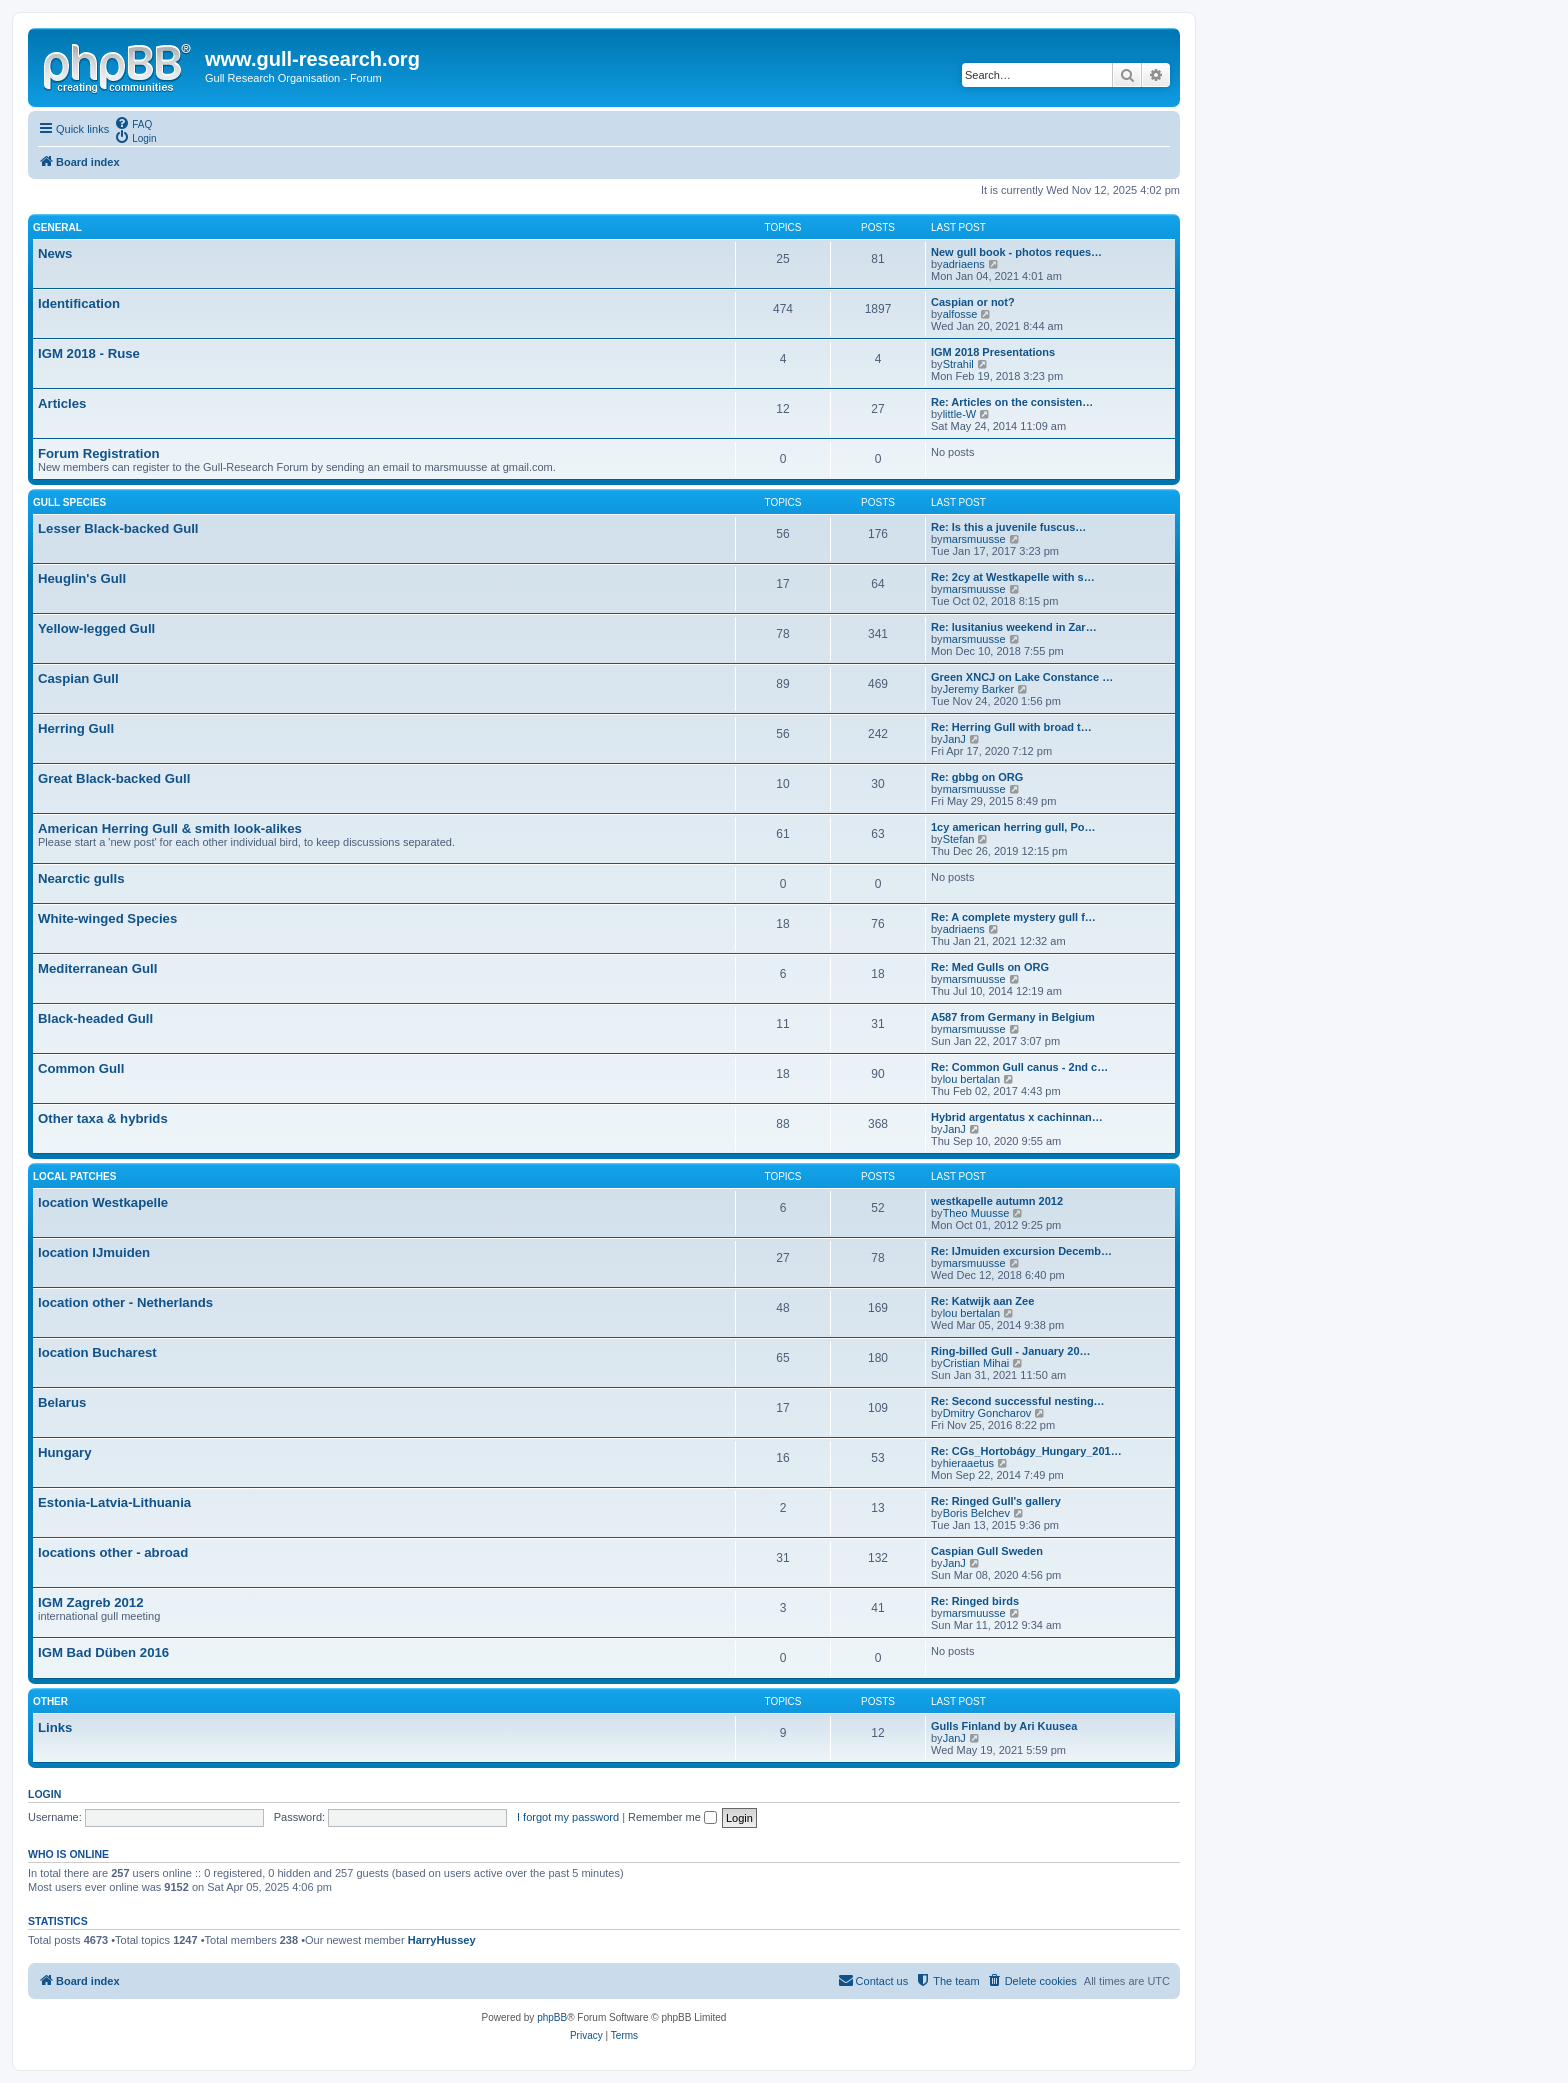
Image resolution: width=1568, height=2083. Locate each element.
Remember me (672, 1817)
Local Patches (74, 1176)
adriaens (964, 264)
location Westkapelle (103, 1202)
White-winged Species (107, 918)
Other (50, 1701)
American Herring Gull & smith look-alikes (170, 828)
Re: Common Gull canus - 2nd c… (1019, 1067)
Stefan (959, 839)
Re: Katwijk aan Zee (982, 1301)
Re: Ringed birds (975, 1601)
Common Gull (81, 1068)
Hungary (65, 1452)
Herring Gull (76, 728)
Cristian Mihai (976, 1363)
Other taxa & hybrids (103, 1118)
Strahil (958, 364)
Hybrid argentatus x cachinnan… (1017, 1117)
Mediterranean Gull (97, 968)
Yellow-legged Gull (96, 628)
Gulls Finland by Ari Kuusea (1004, 1726)
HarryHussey (442, 1940)
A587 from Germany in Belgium (1013, 1017)
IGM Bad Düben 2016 (103, 1652)
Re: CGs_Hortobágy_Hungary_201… (1026, 1451)
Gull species (69, 502)
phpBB (552, 2017)
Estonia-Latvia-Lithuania (114, 1502)
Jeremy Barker (979, 689)
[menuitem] (133, 123)
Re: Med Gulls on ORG (990, 967)
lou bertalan (972, 1079)
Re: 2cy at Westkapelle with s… (1013, 577)
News (55, 253)
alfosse (960, 314)
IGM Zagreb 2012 (91, 1602)
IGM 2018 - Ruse (89, 353)
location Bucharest (97, 1352)
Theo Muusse (976, 1213)
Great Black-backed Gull (114, 778)
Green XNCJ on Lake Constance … (1022, 677)
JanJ (954, 739)
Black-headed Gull (95, 1018)
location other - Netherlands (125, 1302)
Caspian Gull (78, 678)
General (57, 227)
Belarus (62, 1402)
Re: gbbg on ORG (977, 777)
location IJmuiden (94, 1252)
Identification (79, 303)
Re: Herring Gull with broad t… (1011, 727)
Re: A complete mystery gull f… (1013, 917)
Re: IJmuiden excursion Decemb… (1021, 1251)
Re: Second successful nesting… (1018, 1401)
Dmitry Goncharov (987, 1413)
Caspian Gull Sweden (987, 1551)
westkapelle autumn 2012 (997, 1201)
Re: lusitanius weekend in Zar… (1014, 627)
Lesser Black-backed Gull (118, 528)
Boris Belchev (976, 1513)
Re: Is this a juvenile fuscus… (1008, 527)
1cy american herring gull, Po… (1013, 827)
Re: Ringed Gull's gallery (996, 1501)
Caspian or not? (973, 302)
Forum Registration (99, 453)
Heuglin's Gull (82, 578)
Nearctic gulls (81, 878)
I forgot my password (568, 1817)
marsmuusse (974, 539)
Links (55, 1727)
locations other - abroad (113, 1552)
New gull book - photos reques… (1016, 252)
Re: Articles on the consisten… (1012, 402)
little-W (960, 414)
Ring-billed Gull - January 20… (1011, 1351)
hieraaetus (968, 1463)
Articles (62, 403)
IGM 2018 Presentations (993, 352)
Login (44, 1794)
